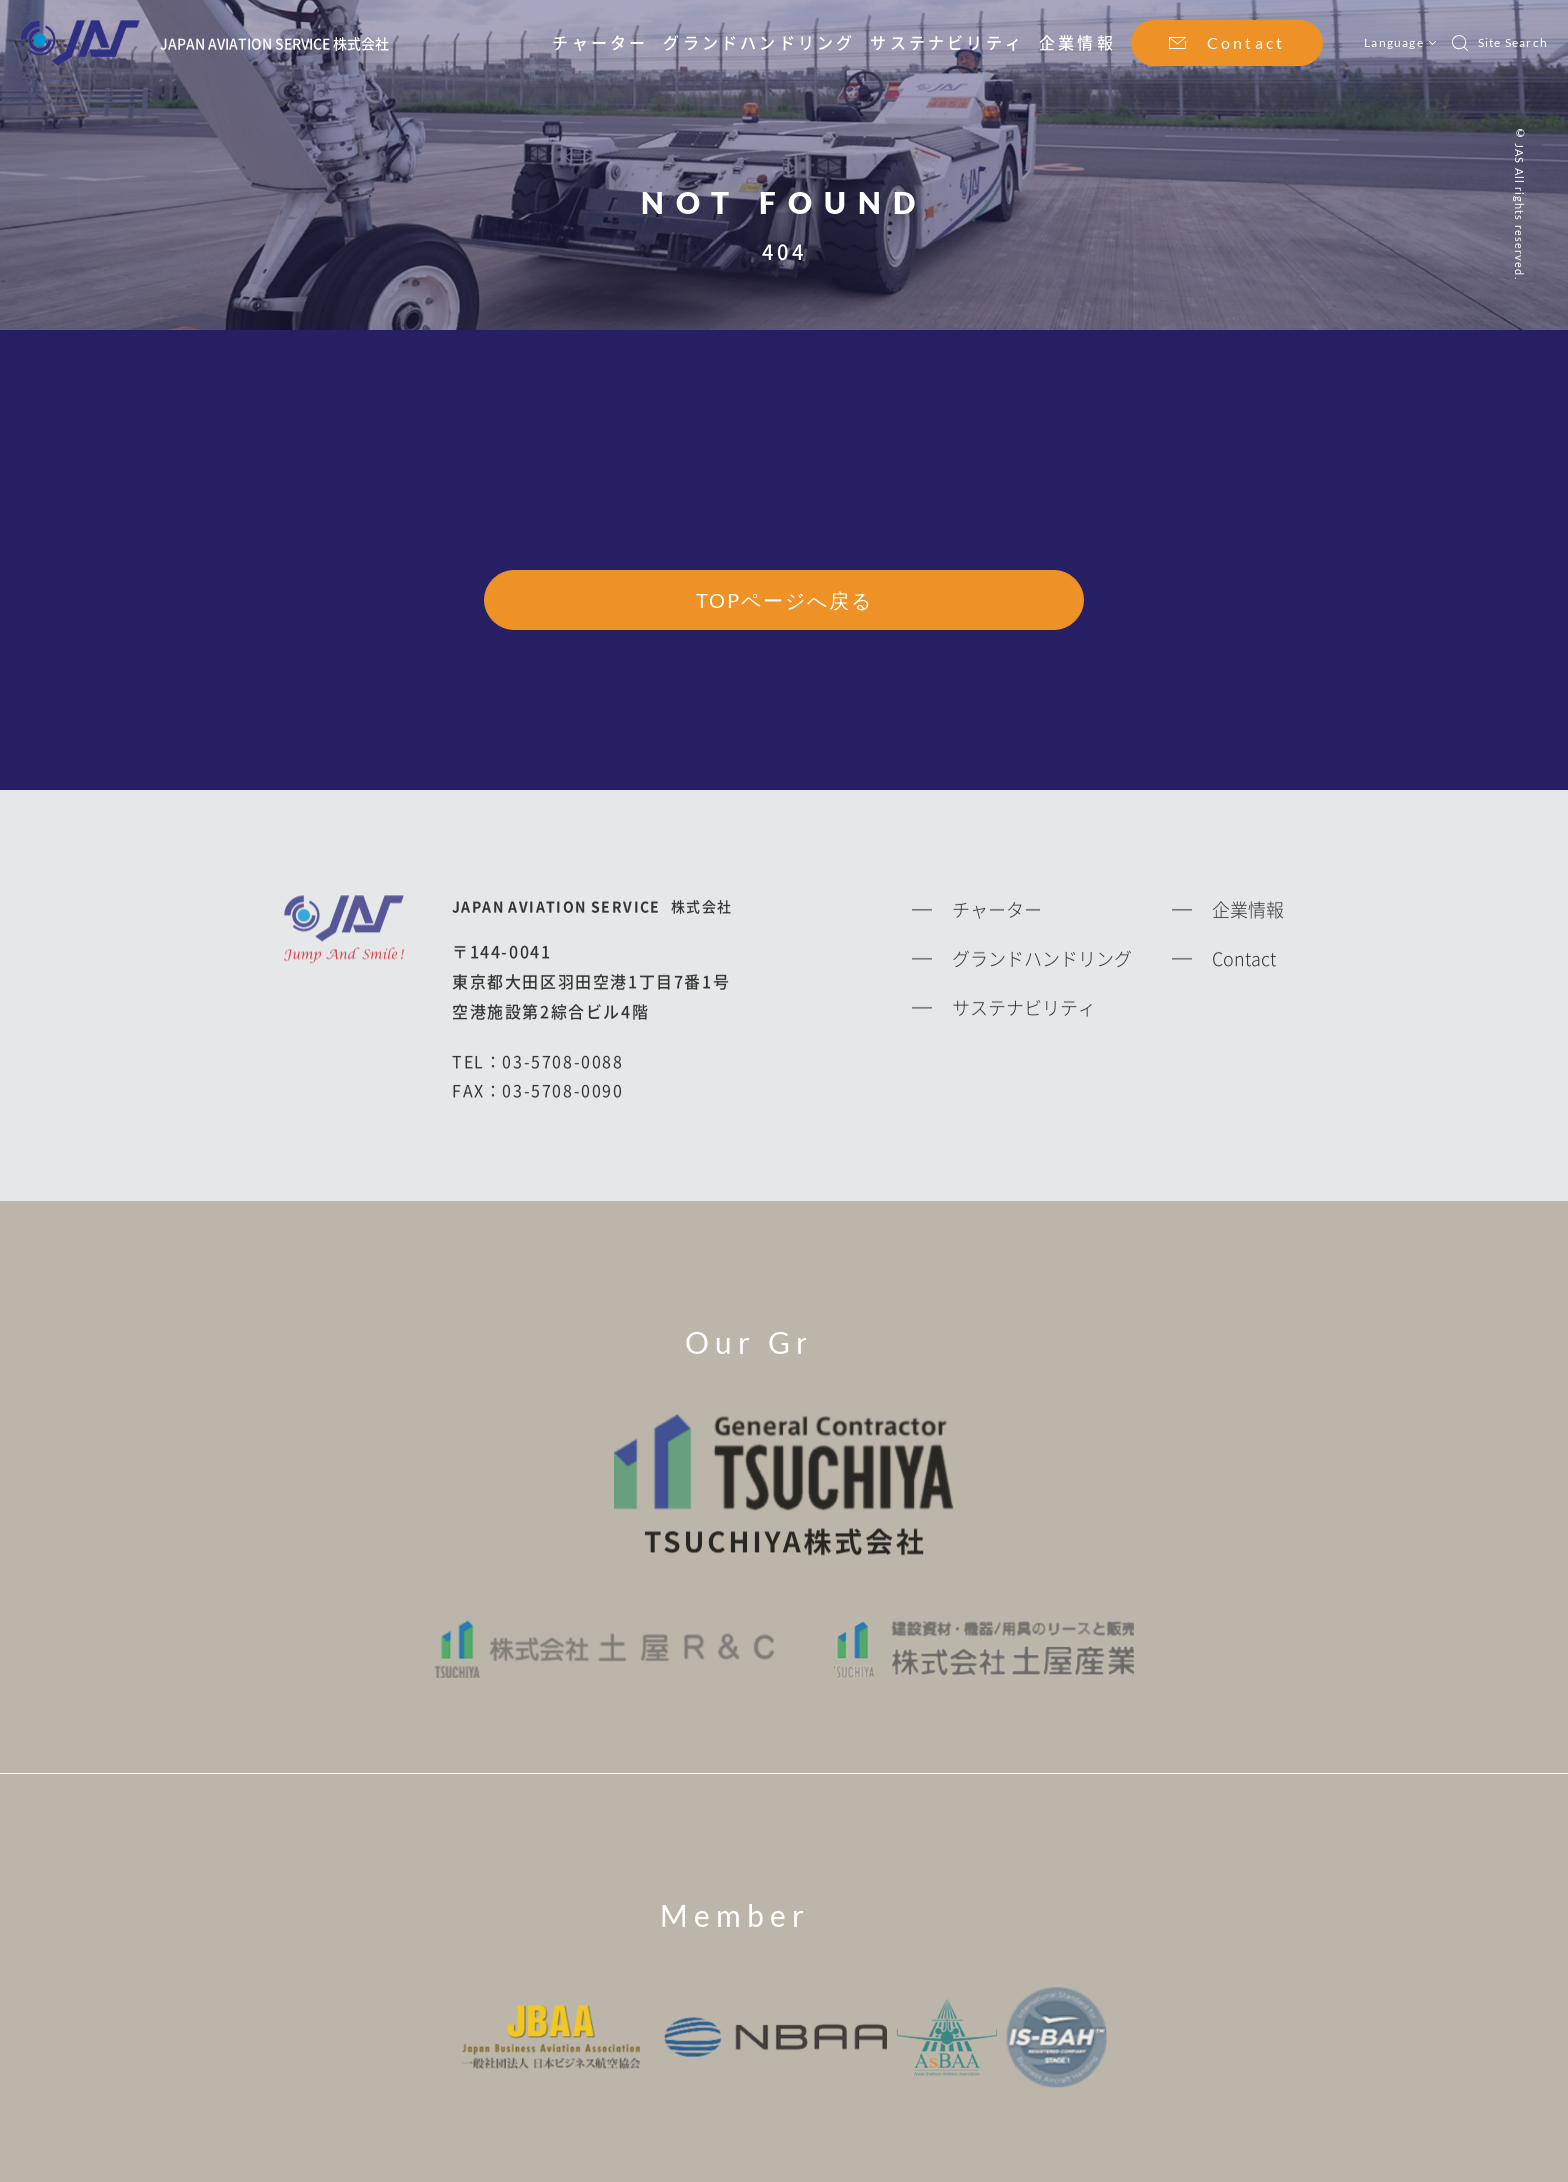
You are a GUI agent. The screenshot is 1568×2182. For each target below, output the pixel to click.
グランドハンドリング (759, 42)
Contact (1246, 42)
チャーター (600, 42)
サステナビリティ (947, 42)
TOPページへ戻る (784, 601)
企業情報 (1077, 42)
